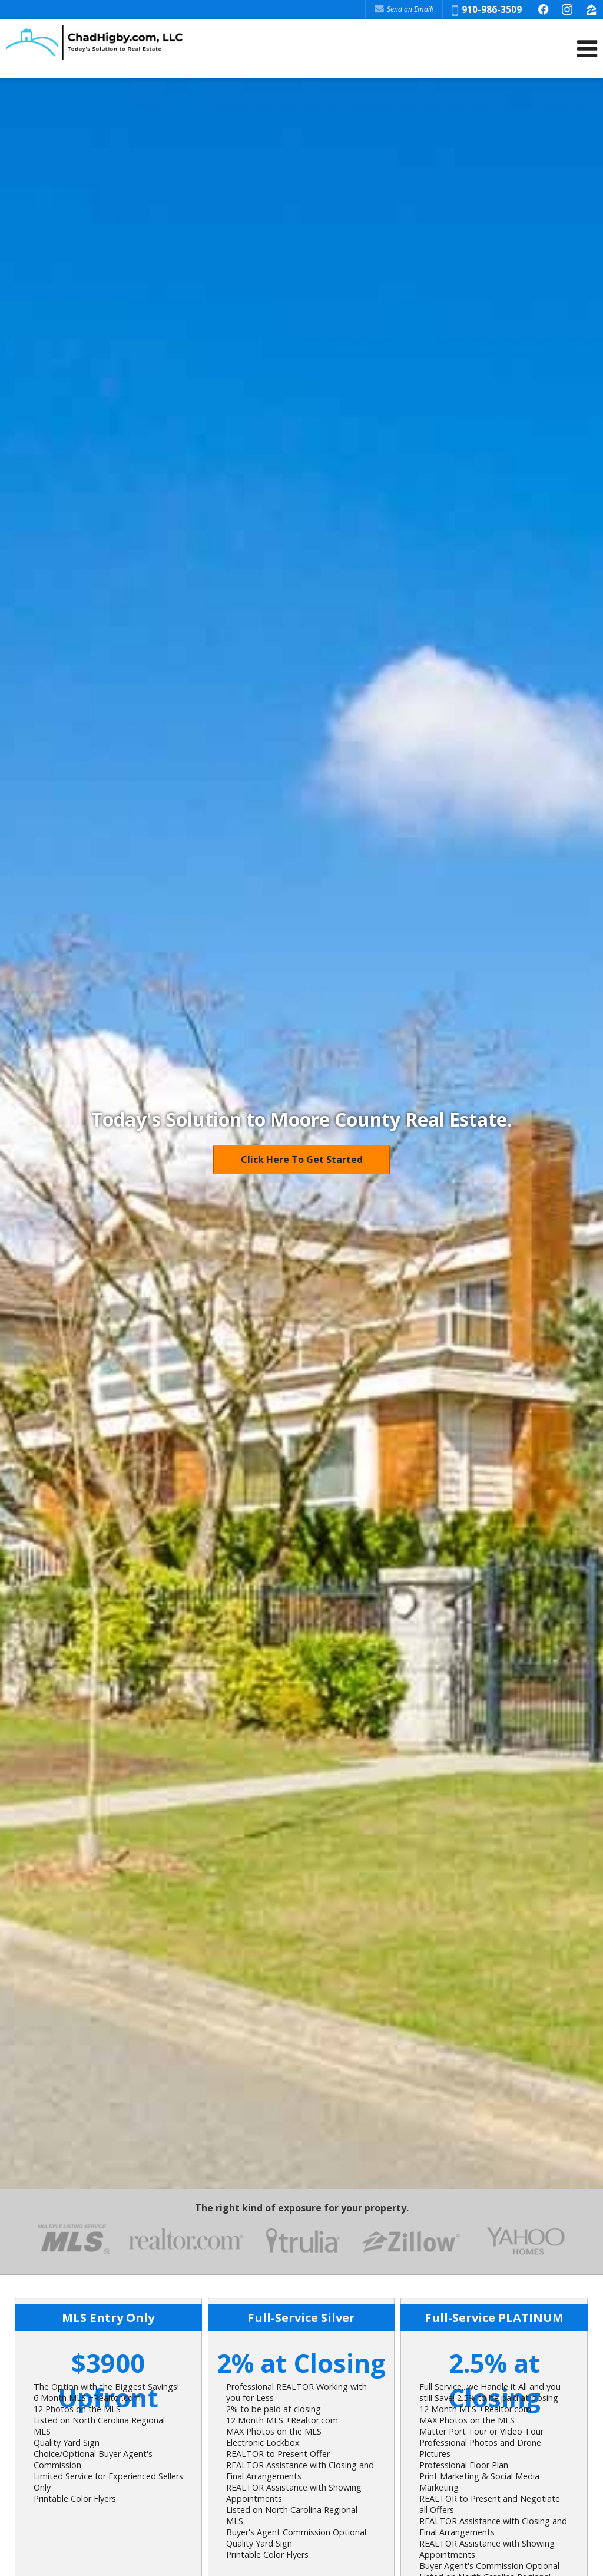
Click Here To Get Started (302, 1159)
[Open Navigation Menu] (587, 49)
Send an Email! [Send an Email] (404, 9)
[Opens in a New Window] (543, 9)
